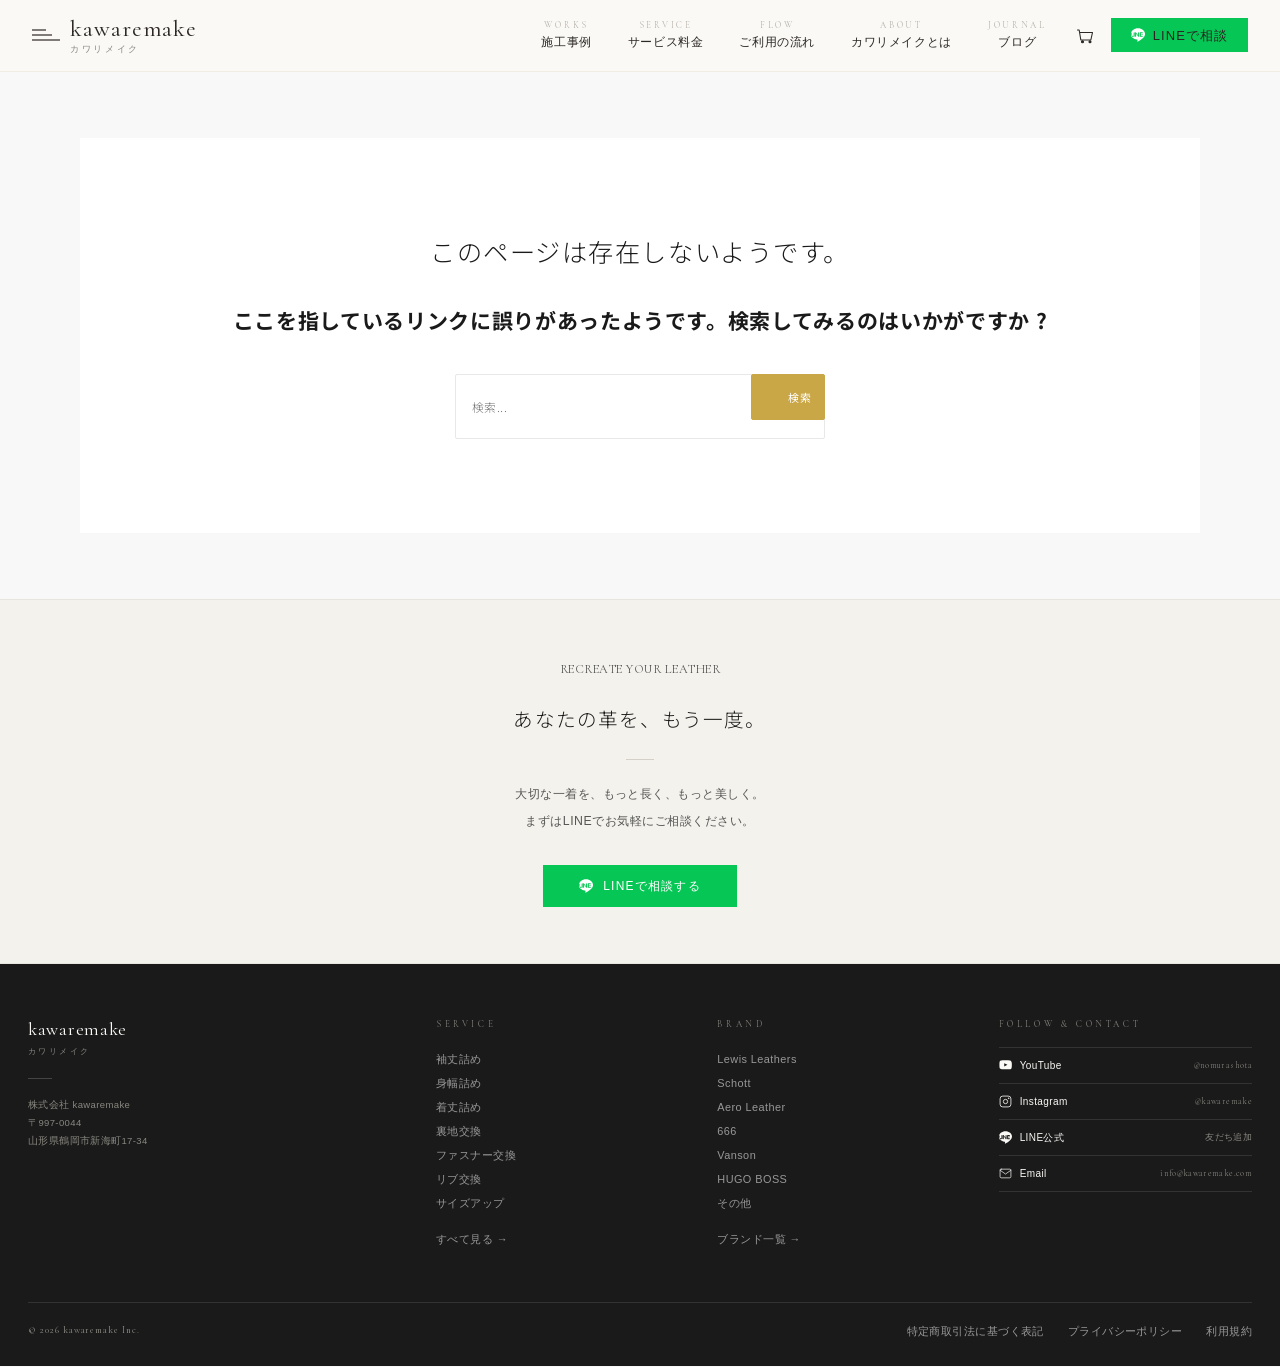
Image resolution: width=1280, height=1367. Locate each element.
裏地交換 (459, 1133)
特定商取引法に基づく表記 (975, 1332)
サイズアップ (470, 1205)
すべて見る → (472, 1241)
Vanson (736, 1157)
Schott (734, 1085)
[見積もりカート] (1085, 36)
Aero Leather (751, 1109)
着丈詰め (459, 1109)
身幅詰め (459, 1085)
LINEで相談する (639, 888)
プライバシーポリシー (1125, 1332)
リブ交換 (459, 1181)
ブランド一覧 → (758, 1241)
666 (727, 1133)
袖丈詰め (459, 1061)
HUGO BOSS (752, 1181)
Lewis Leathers (756, 1061)
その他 (734, 1205)
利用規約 (1229, 1332)
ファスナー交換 (476, 1157)
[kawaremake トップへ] (116, 36)
